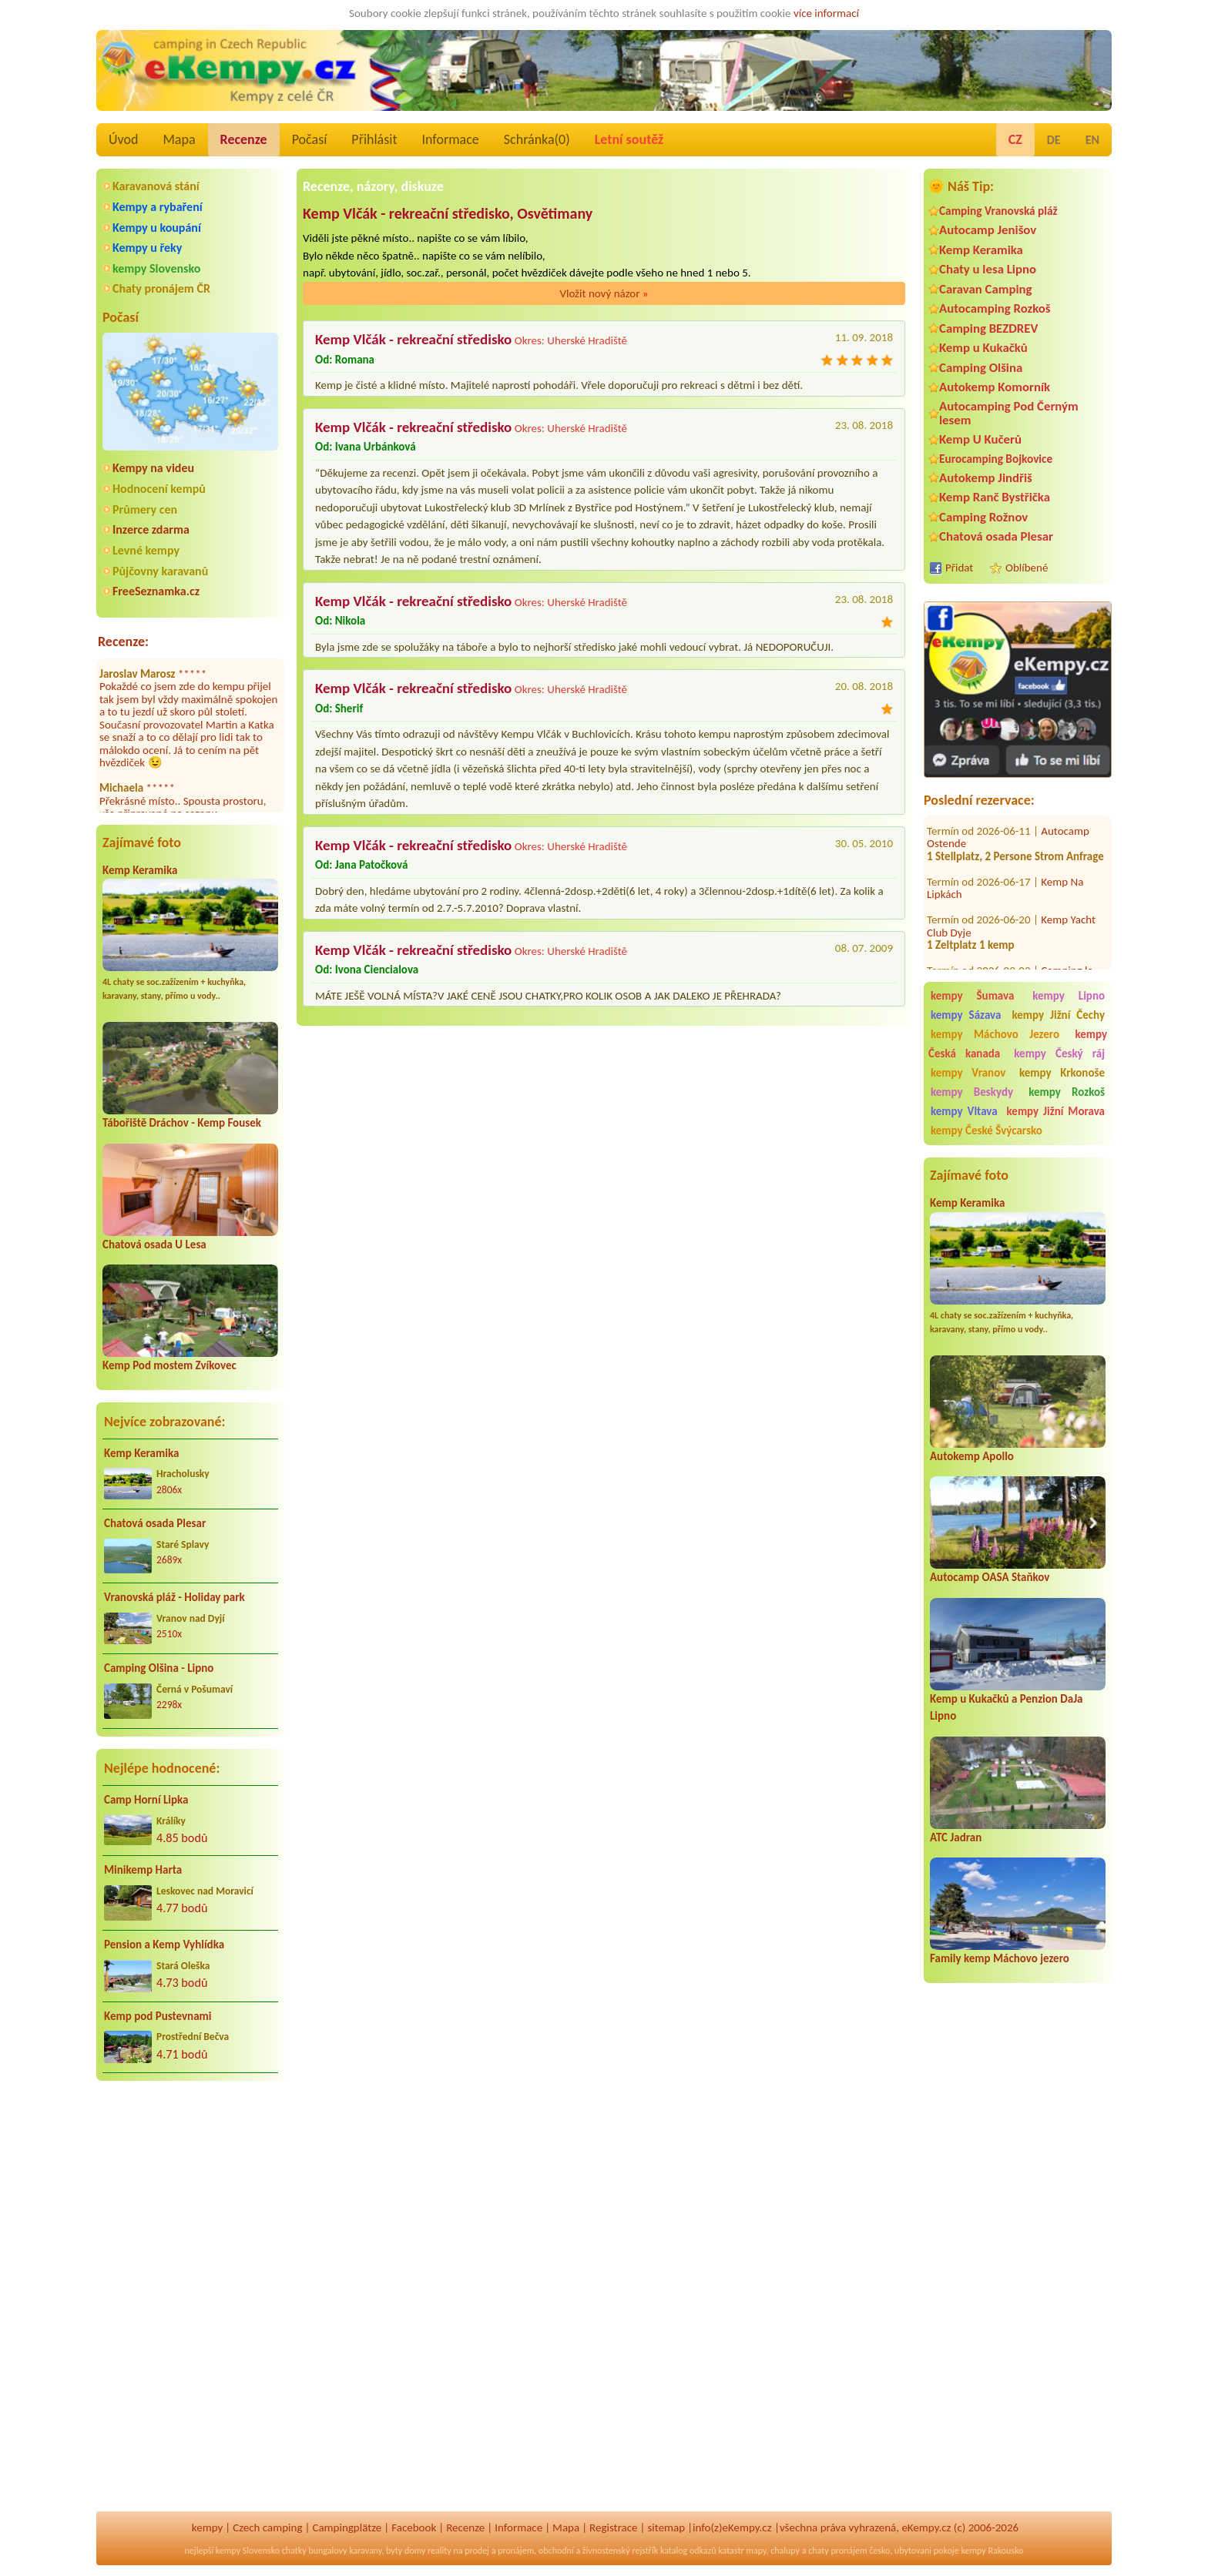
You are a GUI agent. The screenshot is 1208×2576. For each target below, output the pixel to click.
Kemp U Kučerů (980, 439)
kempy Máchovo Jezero (995, 1034)
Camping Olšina (980, 368)
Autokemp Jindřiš (985, 478)
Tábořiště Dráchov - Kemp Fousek (181, 1123)
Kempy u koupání (156, 227)
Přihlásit (374, 139)
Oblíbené (1026, 567)
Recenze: (123, 641)
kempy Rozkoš (1066, 1092)
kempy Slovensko (156, 268)
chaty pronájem (837, 2550)
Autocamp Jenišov (987, 230)
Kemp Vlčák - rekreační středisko (413, 339)
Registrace (613, 2527)
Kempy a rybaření (157, 206)
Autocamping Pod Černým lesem (1009, 412)
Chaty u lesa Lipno (987, 269)
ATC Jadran (956, 1837)
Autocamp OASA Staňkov (989, 1577)
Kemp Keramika (139, 870)
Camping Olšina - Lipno (158, 1668)
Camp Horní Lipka (146, 1800)
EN (1092, 139)
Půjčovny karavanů (160, 571)
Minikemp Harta (143, 1870)
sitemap (666, 2527)
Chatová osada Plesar (155, 1523)
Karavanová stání (156, 186)
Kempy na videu (153, 468)
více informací (826, 13)
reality (439, 2550)
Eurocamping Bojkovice (995, 458)
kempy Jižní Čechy (1058, 1015)
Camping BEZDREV (988, 328)
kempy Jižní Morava (1056, 1111)
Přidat (959, 567)
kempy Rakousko (992, 2550)
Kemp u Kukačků (983, 348)
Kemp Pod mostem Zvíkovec (169, 1365)
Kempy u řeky (147, 247)
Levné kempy (146, 550)
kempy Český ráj (1059, 1053)
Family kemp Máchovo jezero (999, 1958)
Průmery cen (144, 509)
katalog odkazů (688, 2550)
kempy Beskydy (972, 1092)
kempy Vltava (964, 1111)
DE (1054, 139)
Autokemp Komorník (994, 387)
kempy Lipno (1068, 996)
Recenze (243, 139)
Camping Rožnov (983, 517)
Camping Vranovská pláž (998, 210)
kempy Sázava (966, 1015)
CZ (1015, 139)
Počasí (309, 139)
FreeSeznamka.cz (156, 591)
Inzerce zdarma (151, 529)
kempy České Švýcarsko (986, 1130)
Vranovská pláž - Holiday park (174, 1597)
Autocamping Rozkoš (995, 308)
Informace (449, 139)
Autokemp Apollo (972, 1456)
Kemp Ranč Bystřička (994, 497)
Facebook (413, 2527)
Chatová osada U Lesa (154, 1244)
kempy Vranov (968, 1073)
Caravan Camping (985, 289)
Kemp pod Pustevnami (157, 2016)
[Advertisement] (1018, 2266)
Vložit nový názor (603, 293)
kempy (207, 2527)
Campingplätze (346, 2527)
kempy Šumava (972, 996)
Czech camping (267, 2527)
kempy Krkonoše (1062, 1073)
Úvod (123, 139)
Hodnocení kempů (159, 488)
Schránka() (537, 139)
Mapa (179, 139)
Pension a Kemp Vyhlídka (164, 1944)
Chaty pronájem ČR (161, 288)
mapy (756, 2550)
